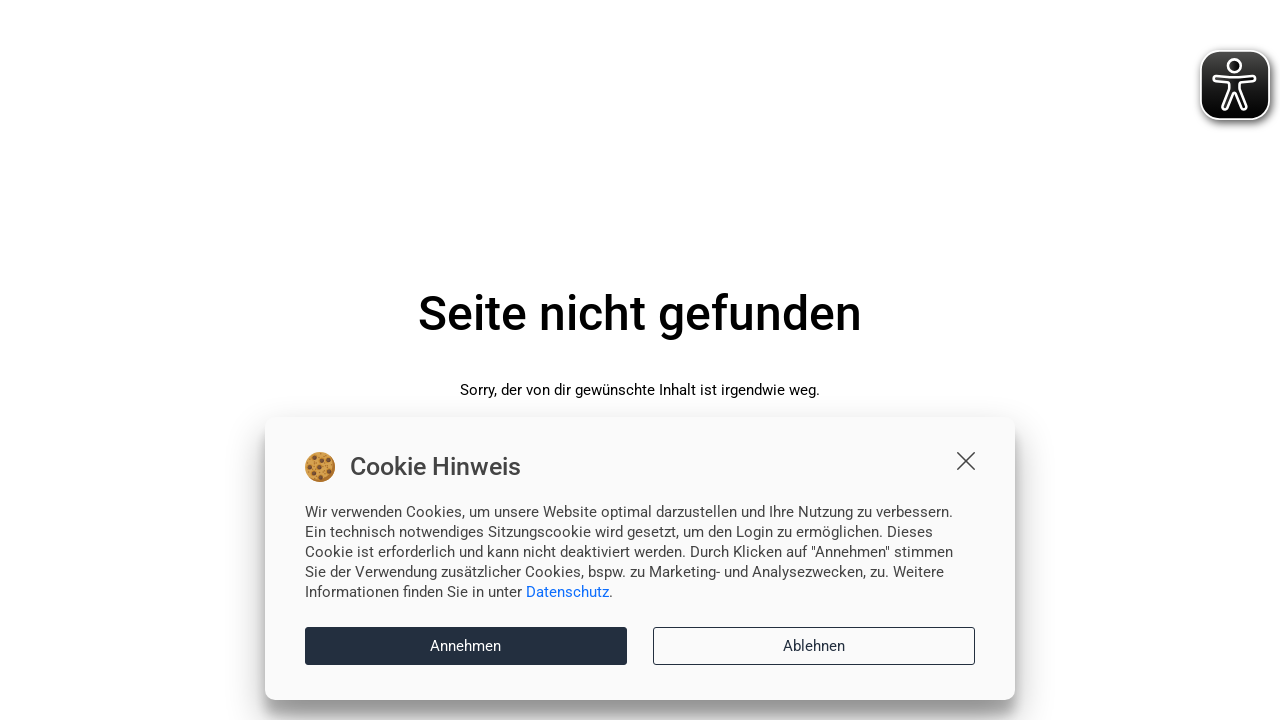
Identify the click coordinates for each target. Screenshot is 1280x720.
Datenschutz (567, 592)
